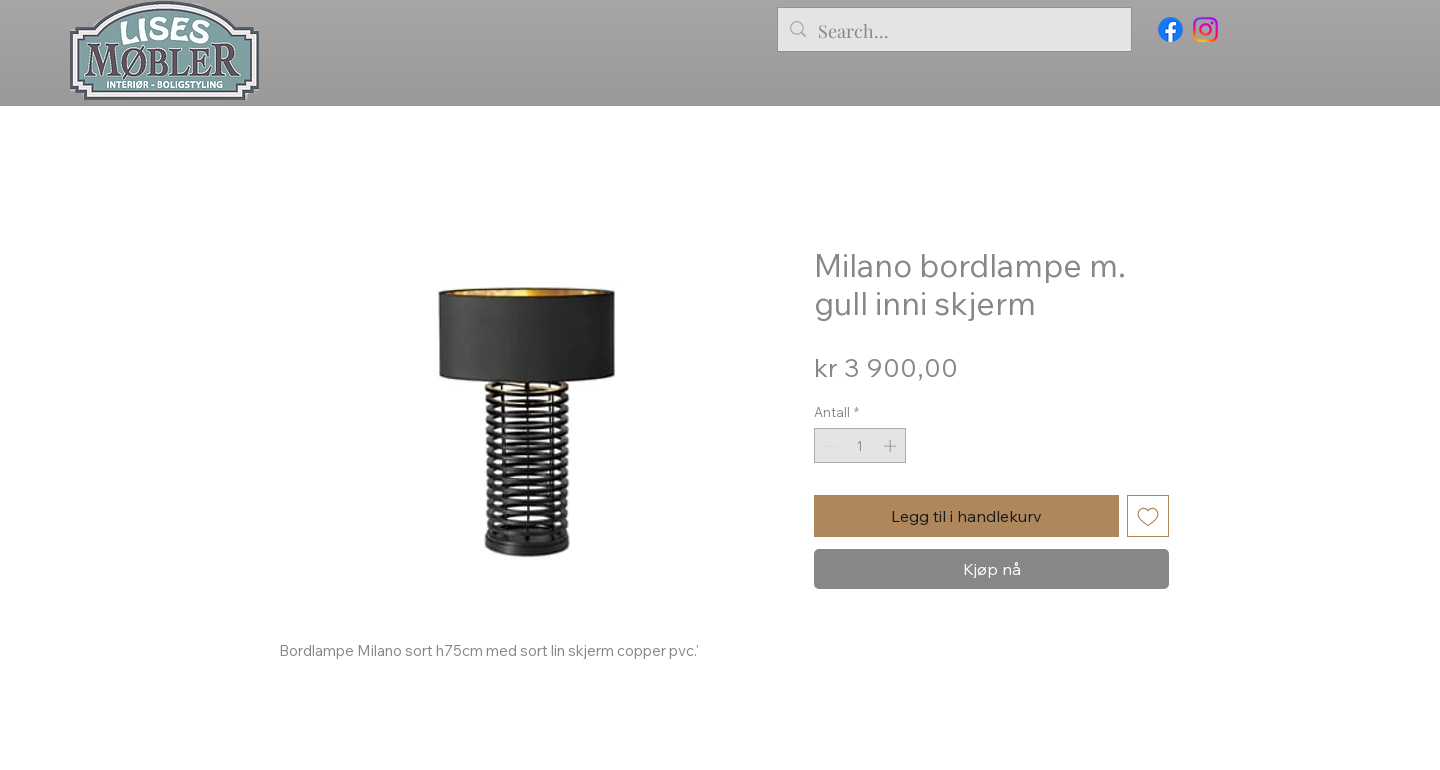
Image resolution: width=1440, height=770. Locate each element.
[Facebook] (1170, 29)
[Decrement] (829, 446)
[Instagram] (1205, 29)
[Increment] (892, 446)
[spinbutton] (860, 446)
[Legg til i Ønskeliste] (1148, 516)
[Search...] (953, 32)
